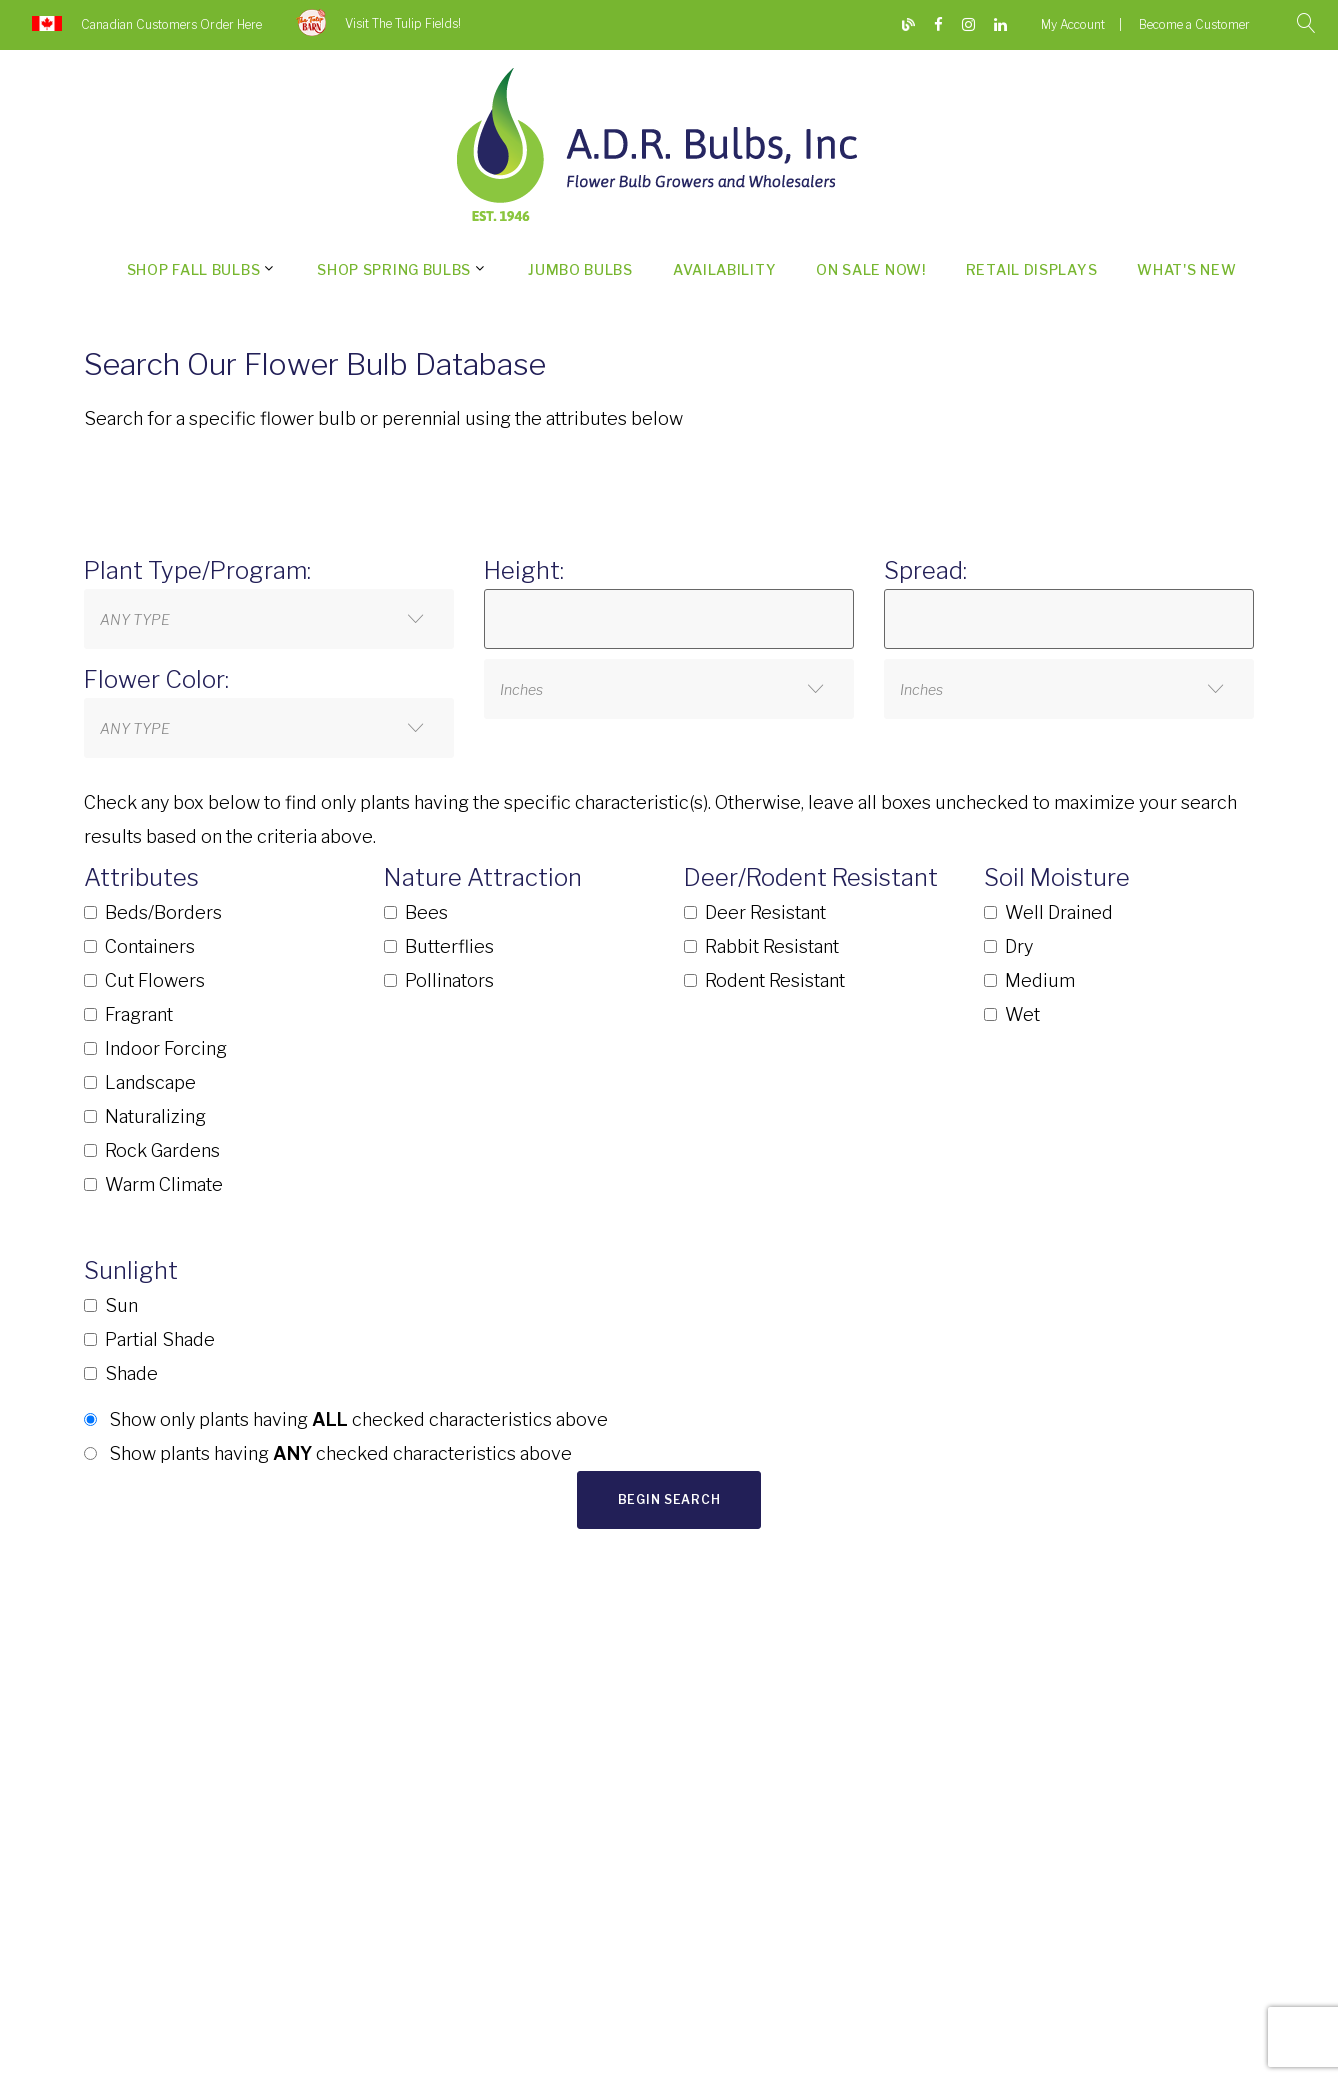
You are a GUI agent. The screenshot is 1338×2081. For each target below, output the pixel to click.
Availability (724, 269)
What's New (1186, 269)
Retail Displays (1032, 269)
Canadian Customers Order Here (171, 24)
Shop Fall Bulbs (194, 269)
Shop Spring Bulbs (394, 269)
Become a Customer (1194, 24)
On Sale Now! (870, 269)
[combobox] (269, 619)
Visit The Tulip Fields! (403, 23)
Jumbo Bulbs (580, 269)
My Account (1073, 24)
